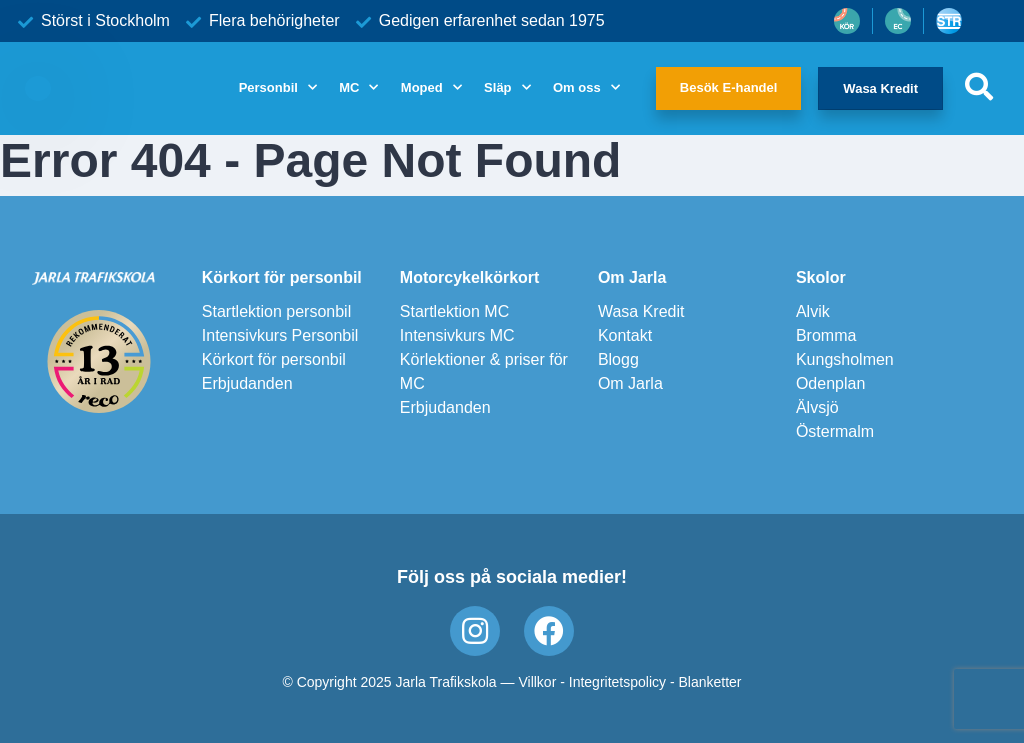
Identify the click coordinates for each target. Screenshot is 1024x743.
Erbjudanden (247, 383)
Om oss (577, 87)
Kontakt (625, 335)
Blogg (618, 359)
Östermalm (835, 431)
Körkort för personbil (282, 277)
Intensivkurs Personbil (280, 335)
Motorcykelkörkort (470, 277)
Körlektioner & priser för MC (484, 371)
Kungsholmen (845, 359)
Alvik (813, 311)
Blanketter (710, 682)
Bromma (826, 335)
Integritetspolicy (617, 682)
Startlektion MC (454, 311)
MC (349, 87)
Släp (497, 87)
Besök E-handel (729, 87)
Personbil (268, 87)
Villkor (537, 682)
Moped (422, 87)
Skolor (821, 277)
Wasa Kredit (880, 88)
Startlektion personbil (276, 311)
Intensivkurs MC (457, 335)
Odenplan (830, 383)
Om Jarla (632, 277)
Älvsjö (817, 407)
